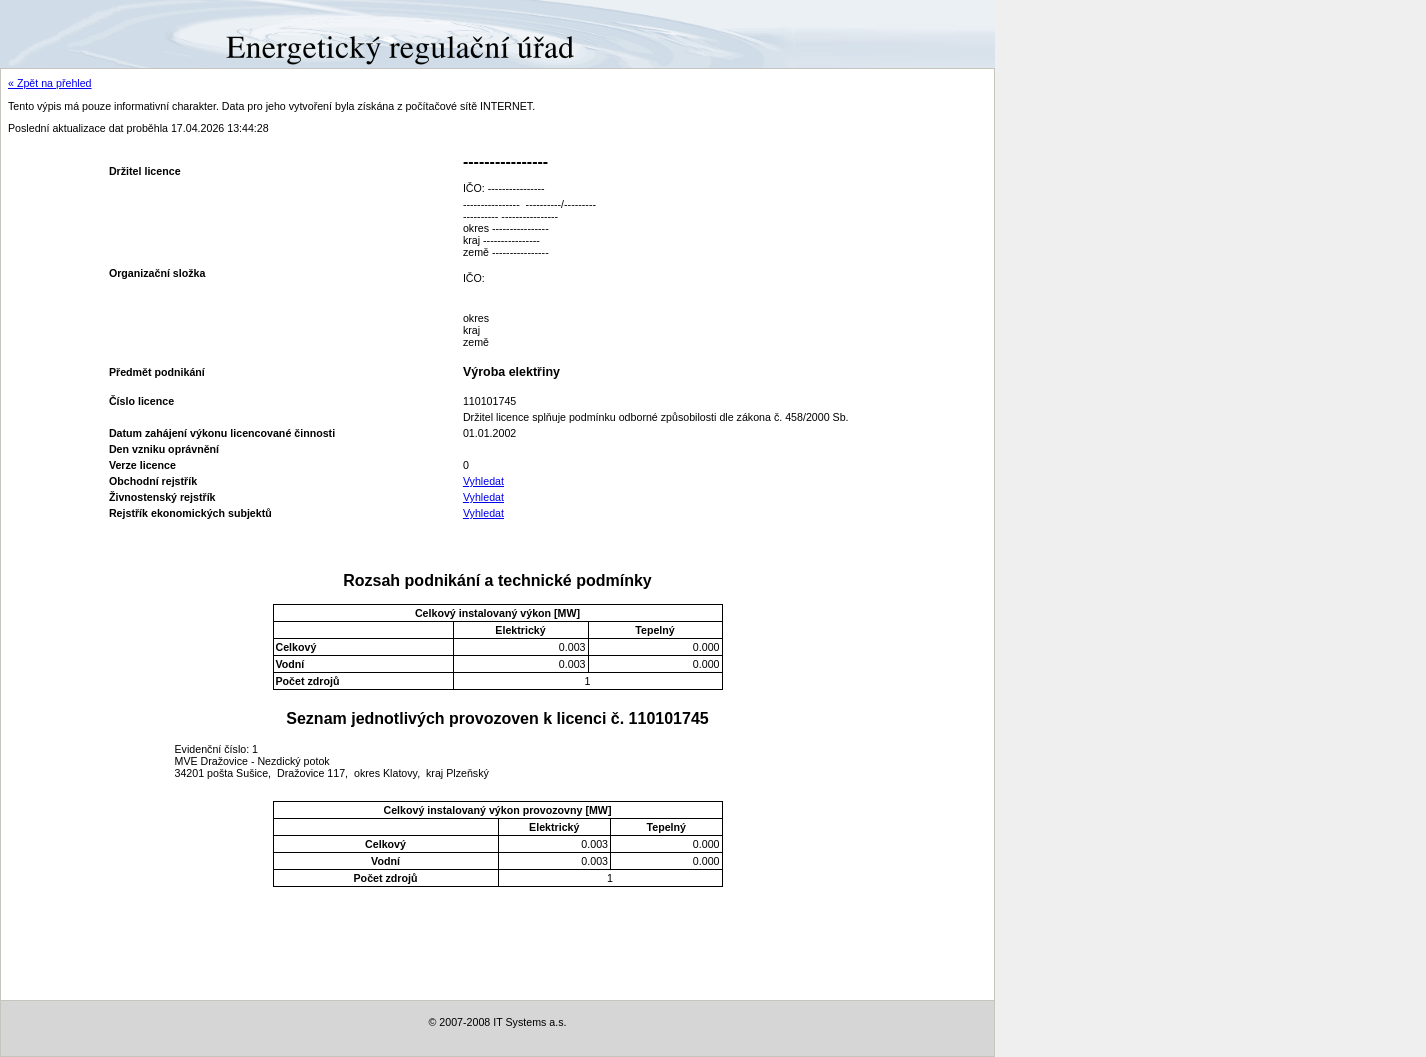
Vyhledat (483, 481)
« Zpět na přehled (50, 83)
